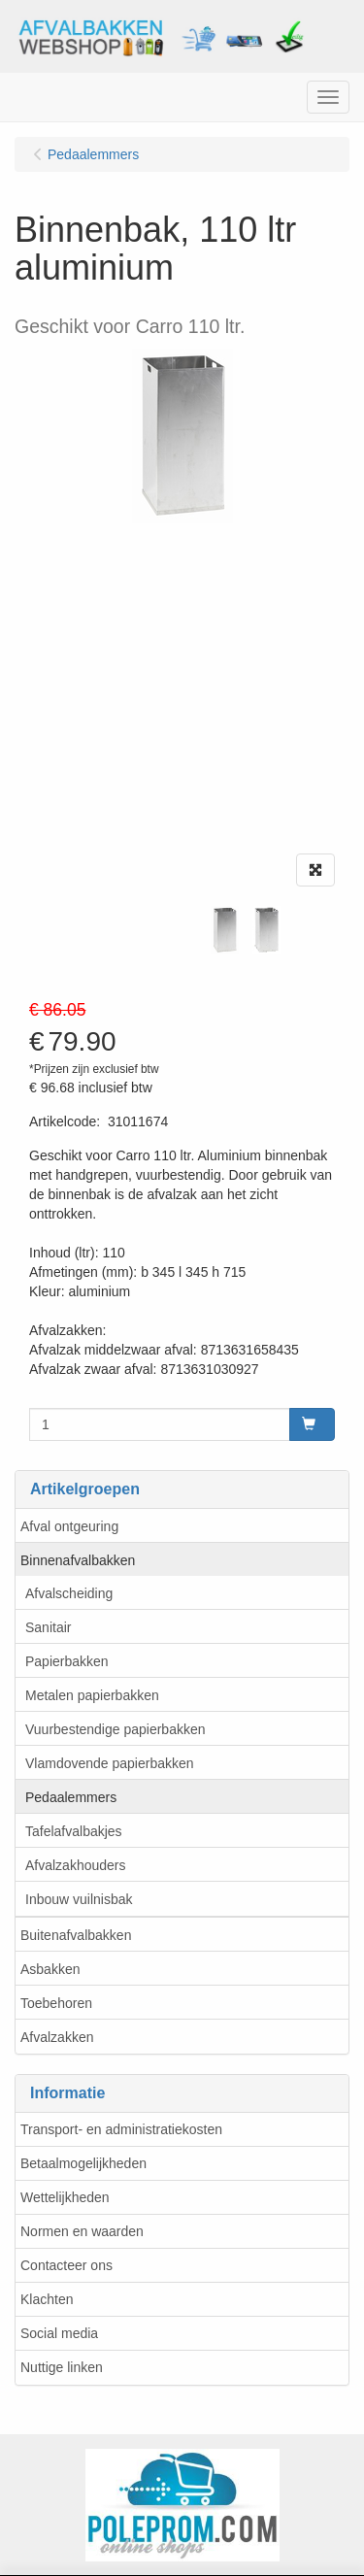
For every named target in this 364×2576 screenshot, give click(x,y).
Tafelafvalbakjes (73, 1831)
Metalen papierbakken (92, 1695)
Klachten (46, 2299)
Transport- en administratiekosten (121, 2129)
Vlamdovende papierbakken (109, 1763)
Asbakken (50, 1969)
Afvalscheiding (69, 1593)
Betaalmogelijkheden (83, 2163)
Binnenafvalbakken (77, 1560)
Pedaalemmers (70, 1797)
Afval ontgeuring (69, 1526)
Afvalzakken (56, 2037)
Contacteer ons (66, 2265)
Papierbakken (67, 1661)
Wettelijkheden (65, 2197)
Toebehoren (56, 2003)
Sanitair (48, 1627)
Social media (59, 2333)
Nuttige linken (61, 2367)
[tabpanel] (225, 930)
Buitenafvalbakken (75, 1935)
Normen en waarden (82, 2231)
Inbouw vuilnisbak (79, 1899)
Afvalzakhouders (75, 1865)
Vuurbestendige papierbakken (115, 1729)
